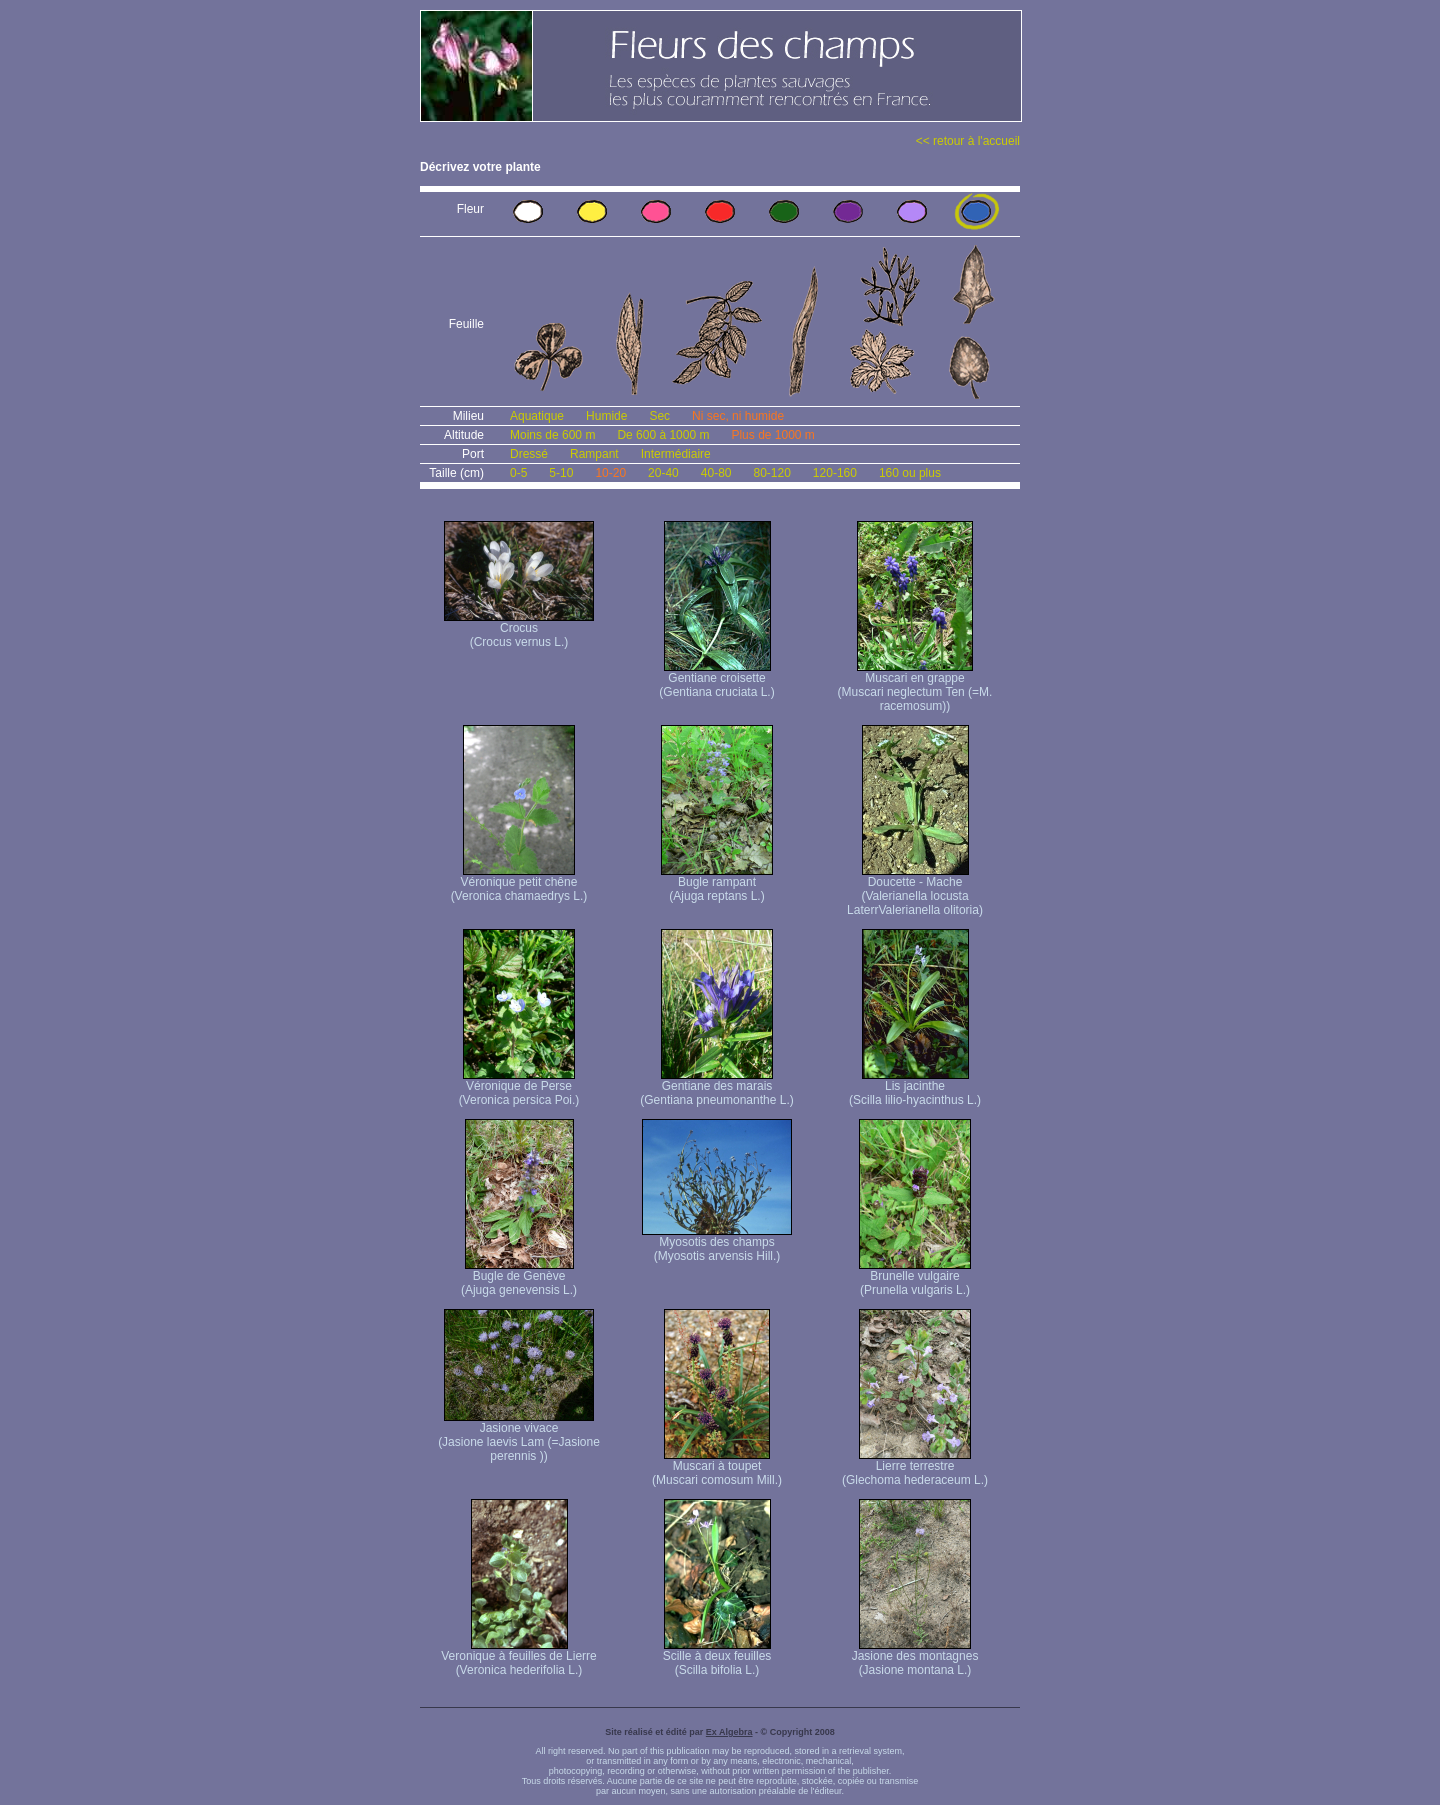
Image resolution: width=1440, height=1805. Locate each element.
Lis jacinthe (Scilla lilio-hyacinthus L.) (915, 1087)
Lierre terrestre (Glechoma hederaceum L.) (915, 1467)
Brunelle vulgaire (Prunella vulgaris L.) (915, 1277)
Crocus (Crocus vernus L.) (519, 629)
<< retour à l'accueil (968, 141)
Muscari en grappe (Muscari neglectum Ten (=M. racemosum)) (915, 686)
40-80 (716, 473)
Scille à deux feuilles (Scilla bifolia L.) (717, 1657)
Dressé (529, 454)
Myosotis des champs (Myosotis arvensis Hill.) (717, 1243)
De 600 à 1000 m (663, 435)
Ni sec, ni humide (738, 416)
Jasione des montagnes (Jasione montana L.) (915, 1657)
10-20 (610, 473)
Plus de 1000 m (772, 435)
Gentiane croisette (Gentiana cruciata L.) (716, 679)
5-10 (561, 473)
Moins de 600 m (552, 435)
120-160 (835, 473)
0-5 (518, 473)
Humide (606, 416)
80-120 (771, 473)
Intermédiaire (676, 454)
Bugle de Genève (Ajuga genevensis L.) (519, 1277)
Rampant (594, 454)
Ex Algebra (729, 1732)
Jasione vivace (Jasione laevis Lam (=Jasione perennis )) (519, 1436)
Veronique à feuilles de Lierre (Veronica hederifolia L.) (518, 1657)
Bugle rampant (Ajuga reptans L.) (717, 883)
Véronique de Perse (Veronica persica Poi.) (519, 1087)
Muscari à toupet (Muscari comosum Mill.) (717, 1467)
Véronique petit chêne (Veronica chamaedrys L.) (519, 883)
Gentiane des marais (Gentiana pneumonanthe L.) (716, 1087)
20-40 (663, 473)
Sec (659, 416)
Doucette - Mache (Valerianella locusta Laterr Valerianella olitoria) (915, 890)
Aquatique (537, 416)
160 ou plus (910, 473)
